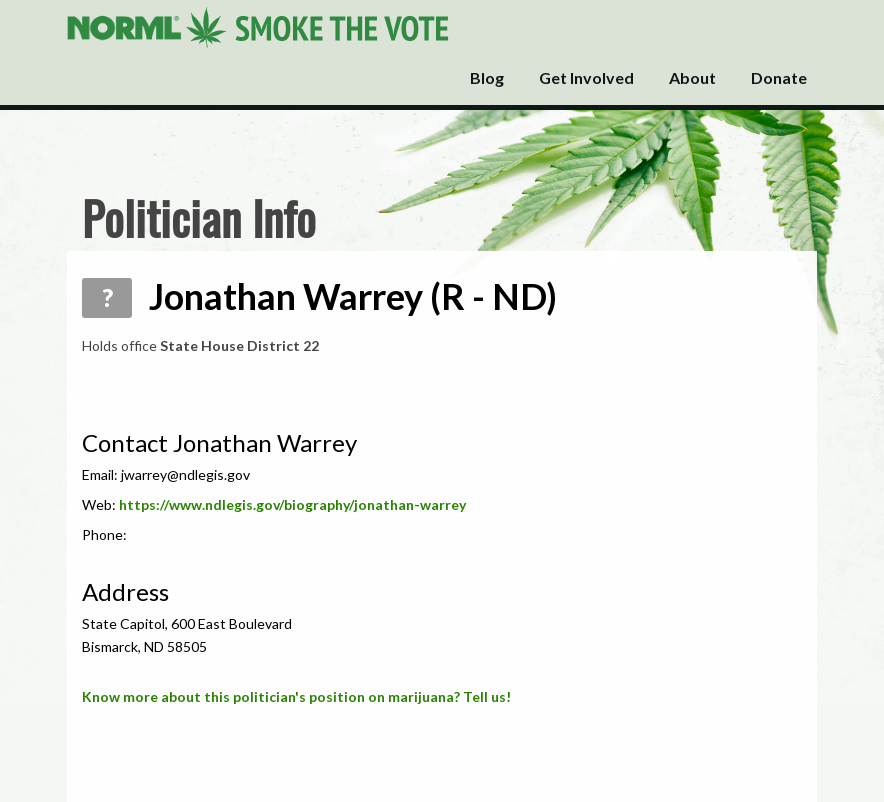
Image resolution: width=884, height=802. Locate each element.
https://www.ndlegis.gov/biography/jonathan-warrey (292, 504)
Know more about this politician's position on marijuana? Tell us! (296, 696)
